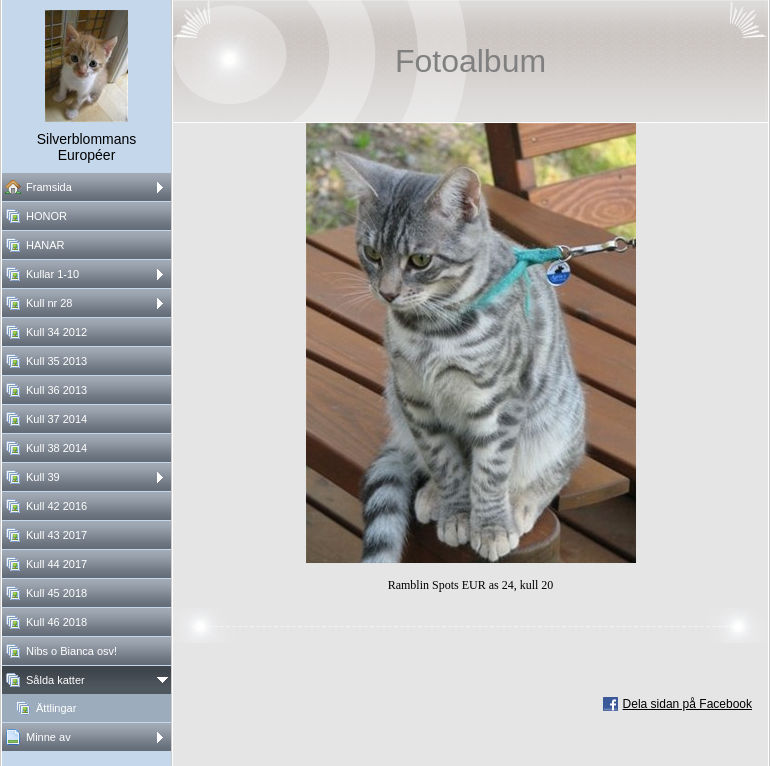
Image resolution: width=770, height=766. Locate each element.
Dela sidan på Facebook (687, 704)
